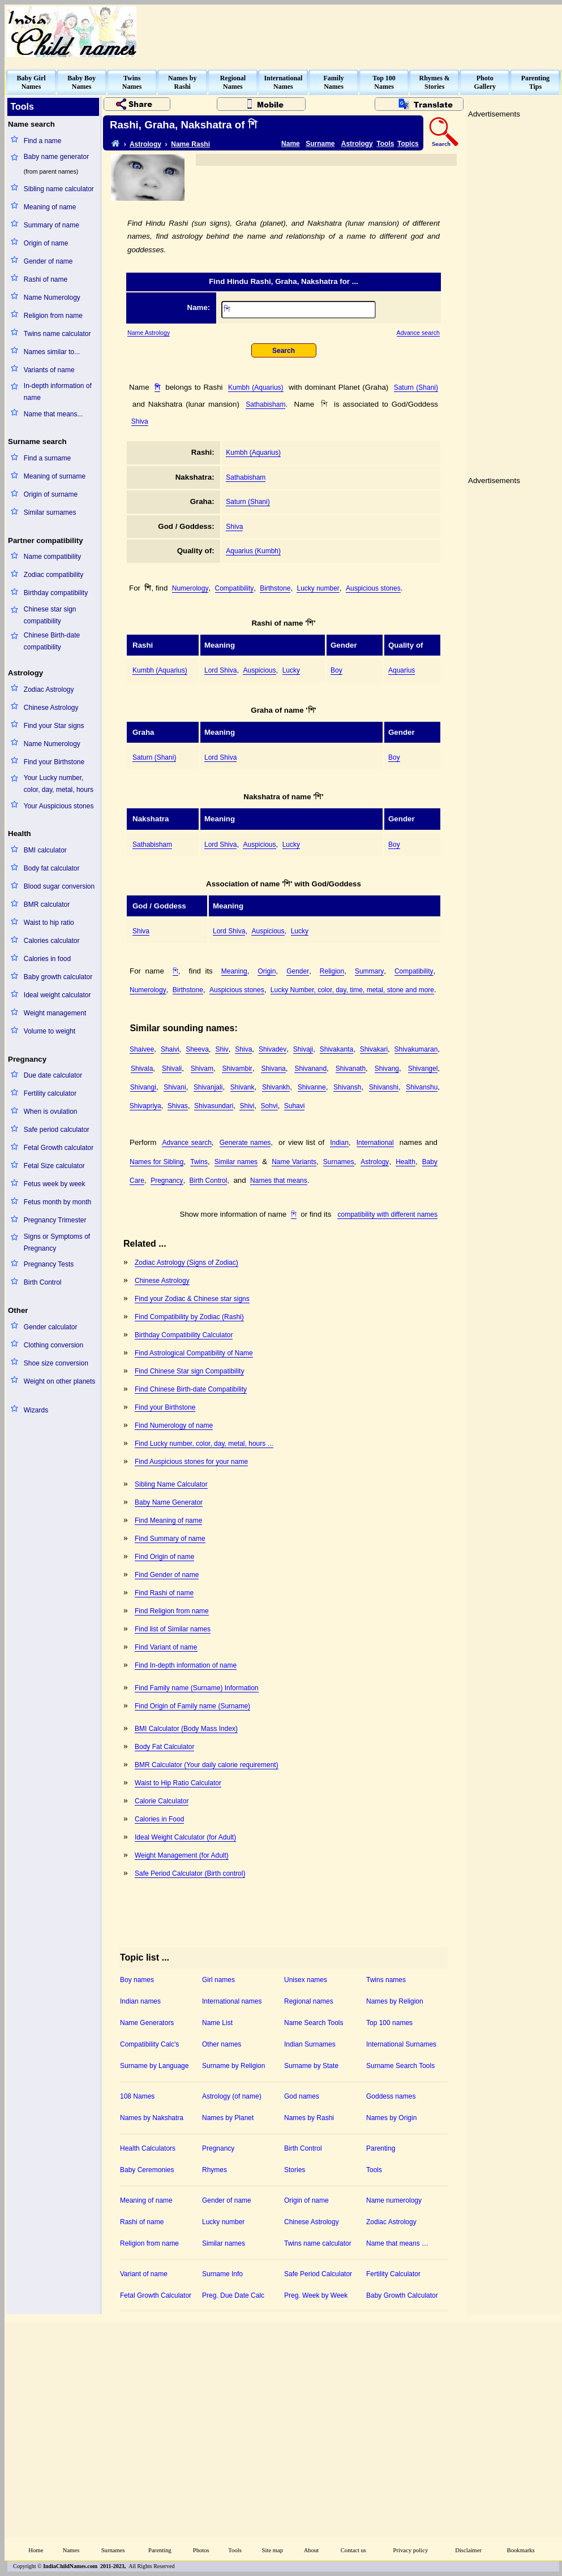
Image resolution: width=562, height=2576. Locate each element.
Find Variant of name (166, 1647)
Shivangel (423, 1068)
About (311, 2550)
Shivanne (312, 1087)
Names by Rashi (309, 2118)
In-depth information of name (58, 392)
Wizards (36, 1410)
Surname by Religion (233, 2066)
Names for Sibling (156, 1162)
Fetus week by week (54, 1184)
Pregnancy (167, 1180)
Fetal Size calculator (54, 1166)
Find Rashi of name (164, 1593)
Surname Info (222, 2274)
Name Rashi (190, 144)
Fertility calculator (50, 1093)
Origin (267, 971)
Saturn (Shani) (416, 387)
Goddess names (390, 2096)
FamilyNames (334, 82)
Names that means (278, 1180)
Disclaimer (468, 2550)
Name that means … (397, 2243)
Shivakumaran (416, 1049)
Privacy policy (410, 2550)
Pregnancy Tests (49, 1264)
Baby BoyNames (81, 82)
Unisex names (305, 1980)
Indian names (140, 2001)
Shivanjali (208, 1087)
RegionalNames (233, 82)
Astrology (145, 144)
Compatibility (234, 588)
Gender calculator (51, 1327)
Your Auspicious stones (59, 806)
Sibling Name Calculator (171, 1484)
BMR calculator (47, 904)
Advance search (418, 332)
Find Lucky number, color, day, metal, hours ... (204, 1444)
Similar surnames (50, 512)
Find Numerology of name (174, 1425)
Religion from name (53, 316)
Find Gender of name (167, 1575)
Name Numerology (52, 297)
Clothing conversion (53, 1345)
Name (290, 144)
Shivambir (237, 1068)
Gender (297, 971)
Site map (273, 2550)
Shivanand (310, 1068)
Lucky (291, 670)
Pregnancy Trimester (55, 1220)
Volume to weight (49, 1031)
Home (35, 2550)
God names (301, 2096)
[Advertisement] (371, 1324)
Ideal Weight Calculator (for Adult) (185, 1837)
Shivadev (272, 1049)
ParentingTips (535, 82)
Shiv (221, 1049)
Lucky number (318, 588)
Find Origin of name (164, 1557)
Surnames (338, 1162)
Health (405, 1162)
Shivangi (143, 1087)
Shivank (242, 1087)
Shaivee (142, 1049)
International (375, 1143)
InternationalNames (283, 82)
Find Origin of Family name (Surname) (192, 1706)
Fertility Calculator (393, 2274)
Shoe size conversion (56, 1363)
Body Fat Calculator (164, 1747)
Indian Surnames (310, 2044)
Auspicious (259, 670)
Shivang (387, 1068)
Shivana (273, 1068)
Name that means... (53, 414)
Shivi (246, 1106)
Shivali (172, 1068)
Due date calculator (53, 1075)
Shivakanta (336, 1049)
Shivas (178, 1106)
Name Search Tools (314, 2023)
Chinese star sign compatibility (50, 615)
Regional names (308, 2001)
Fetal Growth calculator (58, 1148)
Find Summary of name (170, 1539)
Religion (332, 971)
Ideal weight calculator (57, 995)
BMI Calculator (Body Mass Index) (186, 1729)
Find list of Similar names (173, 1629)
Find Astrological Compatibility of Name (194, 1353)
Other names (221, 2044)
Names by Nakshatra (151, 2118)
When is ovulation (51, 1111)
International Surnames (401, 2044)
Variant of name (144, 2274)
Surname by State (311, 2066)
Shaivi (170, 1049)
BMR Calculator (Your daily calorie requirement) (206, 1765)
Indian (339, 1143)
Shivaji (303, 1049)
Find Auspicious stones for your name (191, 1462)
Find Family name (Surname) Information (197, 1688)
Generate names (245, 1143)
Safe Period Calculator (318, 2274)
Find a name (43, 141)
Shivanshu (421, 1087)
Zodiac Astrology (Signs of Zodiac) (186, 1263)
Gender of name (48, 261)
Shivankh (276, 1087)
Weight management (55, 1013)
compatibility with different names (387, 1214)
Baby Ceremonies (147, 2170)
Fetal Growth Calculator (155, 2295)
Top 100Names (384, 82)
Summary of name (51, 225)
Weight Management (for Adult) (182, 1855)
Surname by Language (154, 2066)
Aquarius (401, 670)
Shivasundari (213, 1106)
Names (71, 2550)
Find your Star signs (54, 726)
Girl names (218, 1980)
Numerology (190, 588)
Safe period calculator (56, 1130)
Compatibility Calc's (149, 2044)
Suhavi (294, 1106)
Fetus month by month (57, 1202)
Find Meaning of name (168, 1520)
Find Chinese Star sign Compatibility (189, 1371)
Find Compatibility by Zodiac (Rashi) (189, 1317)
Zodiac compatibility (53, 575)
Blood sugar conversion (59, 886)
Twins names (386, 1980)
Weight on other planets (60, 1381)
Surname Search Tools (400, 2066)
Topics (408, 144)
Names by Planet (228, 2118)
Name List (217, 2023)
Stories (294, 2170)
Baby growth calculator (58, 977)
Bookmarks (521, 2550)
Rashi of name (45, 279)
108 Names (137, 2096)
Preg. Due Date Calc (233, 2295)
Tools (385, 144)
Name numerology (394, 2200)
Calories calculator (52, 941)
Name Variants (294, 1162)
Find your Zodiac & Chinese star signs (192, 1299)
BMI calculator (45, 850)
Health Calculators (147, 2148)
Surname (320, 144)
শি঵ (157, 387)
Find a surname (47, 458)
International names (231, 2001)
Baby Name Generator (169, 1502)
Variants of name (49, 370)
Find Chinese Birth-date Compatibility (191, 1389)
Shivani (175, 1087)
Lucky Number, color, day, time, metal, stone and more (352, 990)
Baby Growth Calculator (402, 2295)
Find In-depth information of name (186, 1665)
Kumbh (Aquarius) (256, 387)
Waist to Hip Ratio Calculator (178, 1783)
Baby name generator (56, 157)
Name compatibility (52, 557)
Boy (336, 670)
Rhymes (214, 2170)
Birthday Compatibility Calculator (184, 1335)
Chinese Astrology (51, 708)
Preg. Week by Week (316, 2295)
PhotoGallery (485, 82)
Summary (369, 971)
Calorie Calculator (161, 1801)
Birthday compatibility (56, 593)
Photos (201, 2550)
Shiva (139, 421)
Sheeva (197, 1049)
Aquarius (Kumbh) (253, 551)
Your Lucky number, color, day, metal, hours (58, 784)
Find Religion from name (172, 1611)
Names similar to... (52, 352)
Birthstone (275, 588)
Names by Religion (394, 2001)
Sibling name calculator (59, 189)
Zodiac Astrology (49, 689)
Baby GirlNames (31, 82)
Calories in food (47, 959)
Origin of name (46, 243)
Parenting (380, 2148)
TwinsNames (132, 82)
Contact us (353, 2550)
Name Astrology (148, 332)
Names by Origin (391, 2118)
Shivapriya (145, 1106)
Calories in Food (159, 1819)
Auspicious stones (373, 588)
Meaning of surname (54, 476)
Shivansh (347, 1087)
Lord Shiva (220, 670)
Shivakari (374, 1049)
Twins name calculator (57, 334)
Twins (199, 1162)
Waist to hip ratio (49, 923)
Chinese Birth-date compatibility (52, 641)
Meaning (234, 971)
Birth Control (43, 1282)
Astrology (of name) (231, 2096)
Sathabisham (265, 404)
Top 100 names (389, 2023)
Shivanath (351, 1068)
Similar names (236, 1162)
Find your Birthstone (54, 762)
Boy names (137, 1980)
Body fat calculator (52, 868)
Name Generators (147, 2023)
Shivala (142, 1068)
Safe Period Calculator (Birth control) (190, 1873)
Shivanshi (383, 1087)
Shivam (202, 1068)
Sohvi (269, 1106)
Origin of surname (51, 494)
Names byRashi (182, 82)
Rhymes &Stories (434, 82)
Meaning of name (50, 207)
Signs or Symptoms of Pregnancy (57, 1242)
